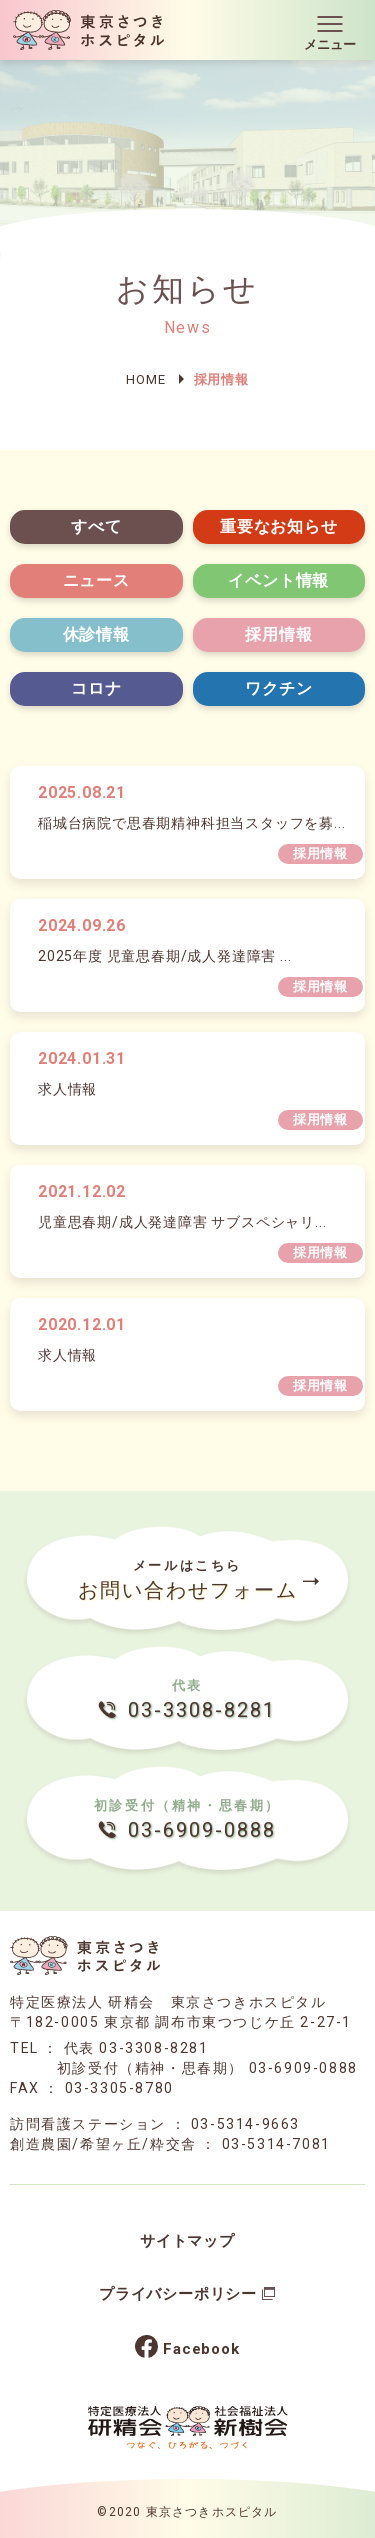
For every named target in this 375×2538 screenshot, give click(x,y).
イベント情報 (278, 580)
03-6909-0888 (303, 2068)
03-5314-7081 (276, 2144)
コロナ (96, 688)
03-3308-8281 (153, 2048)
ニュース (96, 580)
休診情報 (96, 634)
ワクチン (278, 688)
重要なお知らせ (279, 526)
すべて (96, 526)
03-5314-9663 (245, 2124)
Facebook (201, 2349)
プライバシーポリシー (178, 2294)
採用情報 (278, 634)
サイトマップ (187, 2241)
